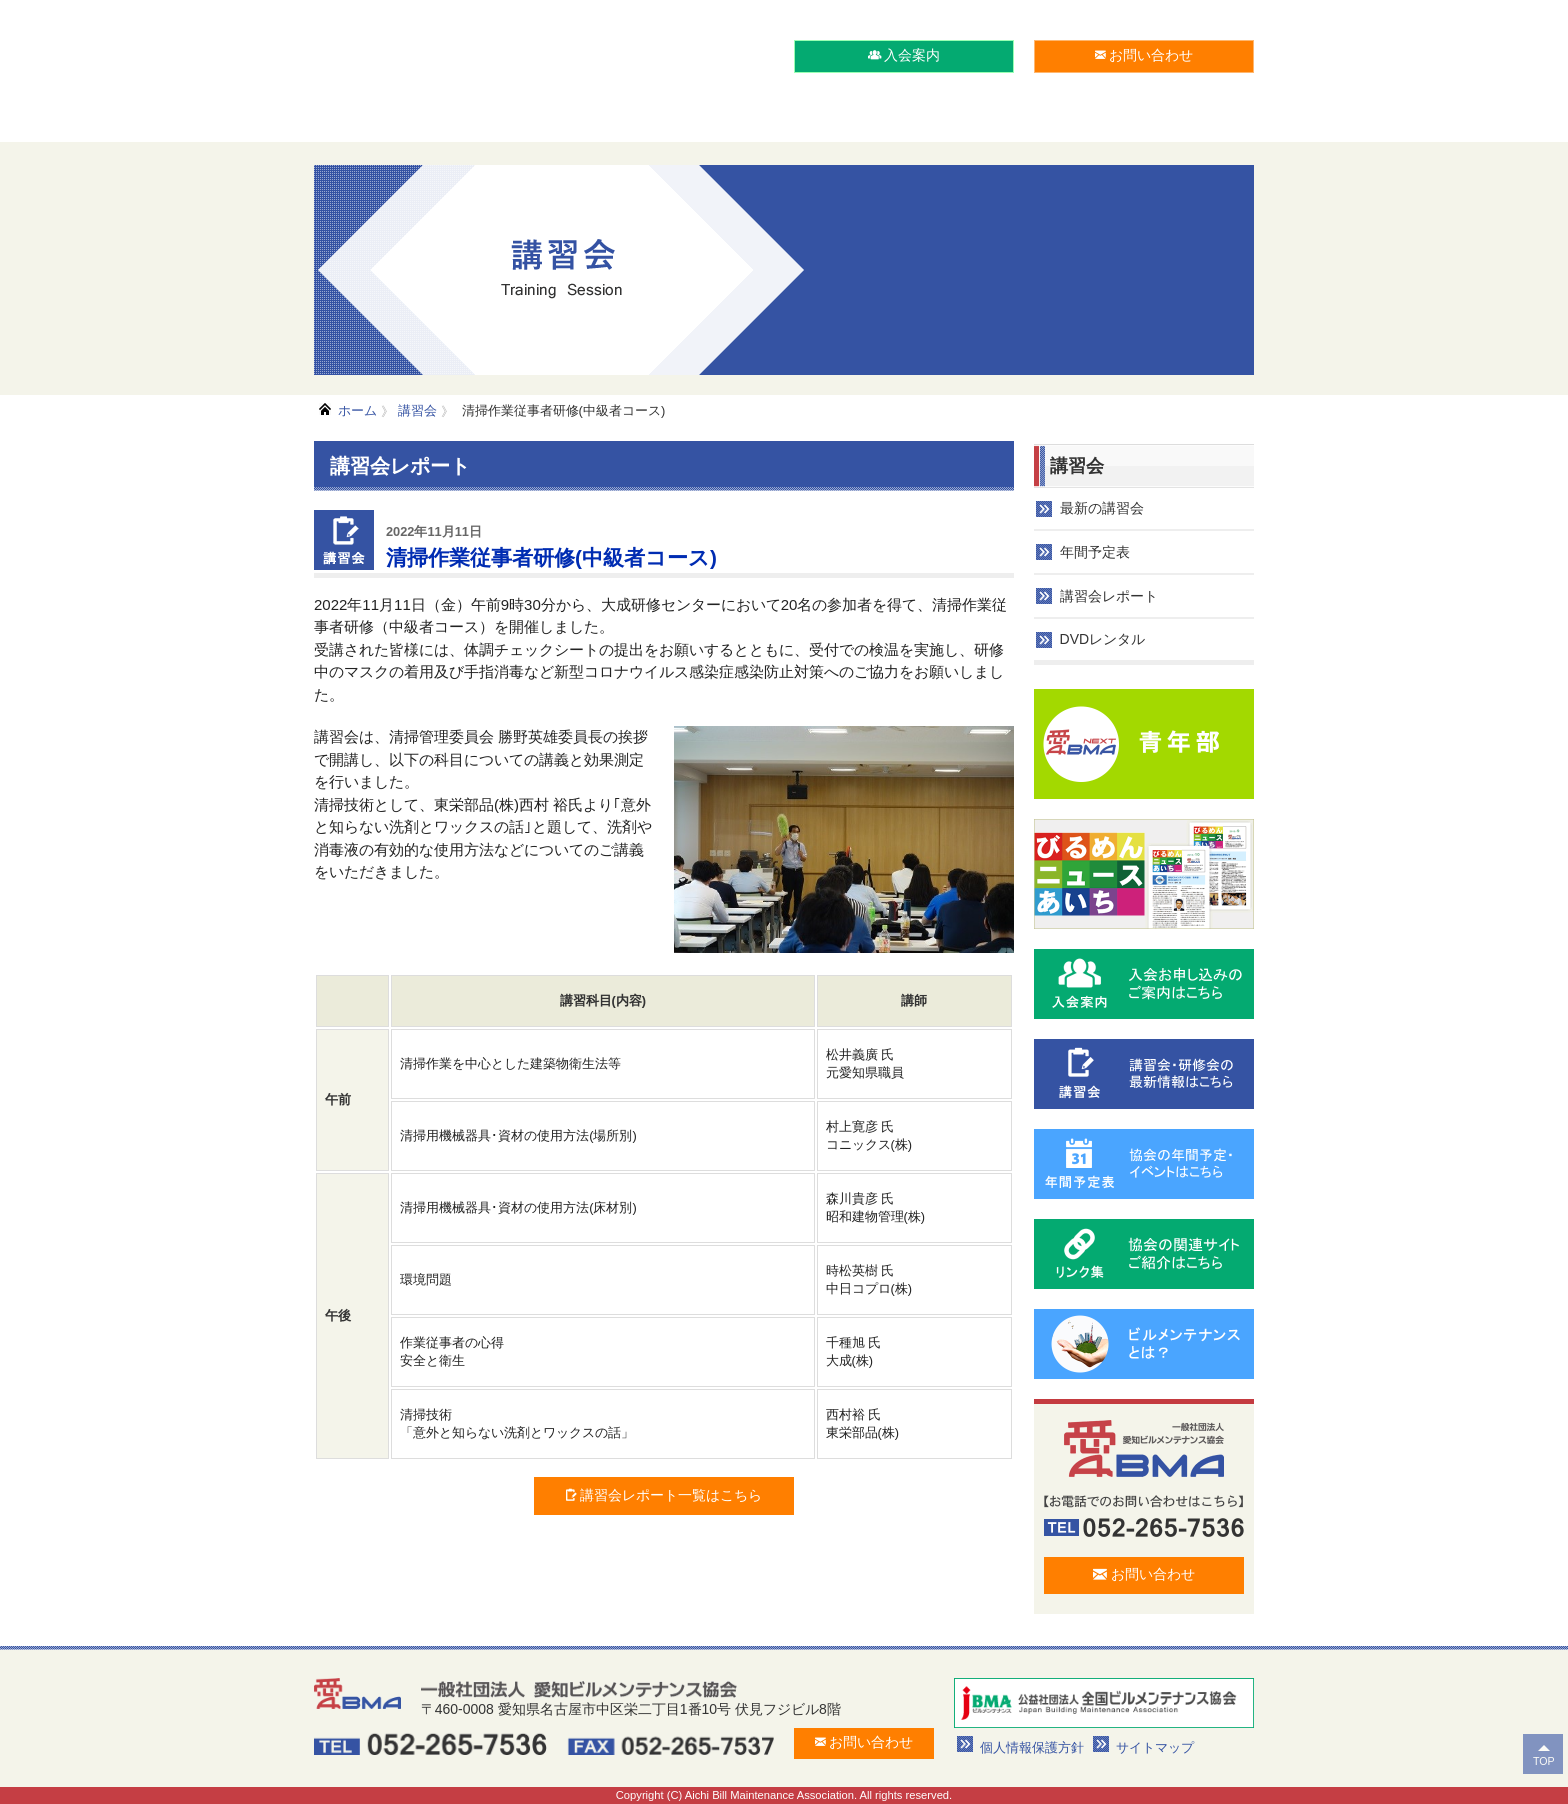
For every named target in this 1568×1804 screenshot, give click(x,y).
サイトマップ (1155, 1747)
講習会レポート (1109, 596)
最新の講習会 (1102, 508)
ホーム (357, 410)
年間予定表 (1095, 552)
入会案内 (904, 55)
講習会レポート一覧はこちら (664, 1495)
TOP (1544, 1761)
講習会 (417, 410)
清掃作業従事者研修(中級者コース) (561, 410)
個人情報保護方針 (1032, 1747)
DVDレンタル (1103, 639)
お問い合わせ (1144, 55)
